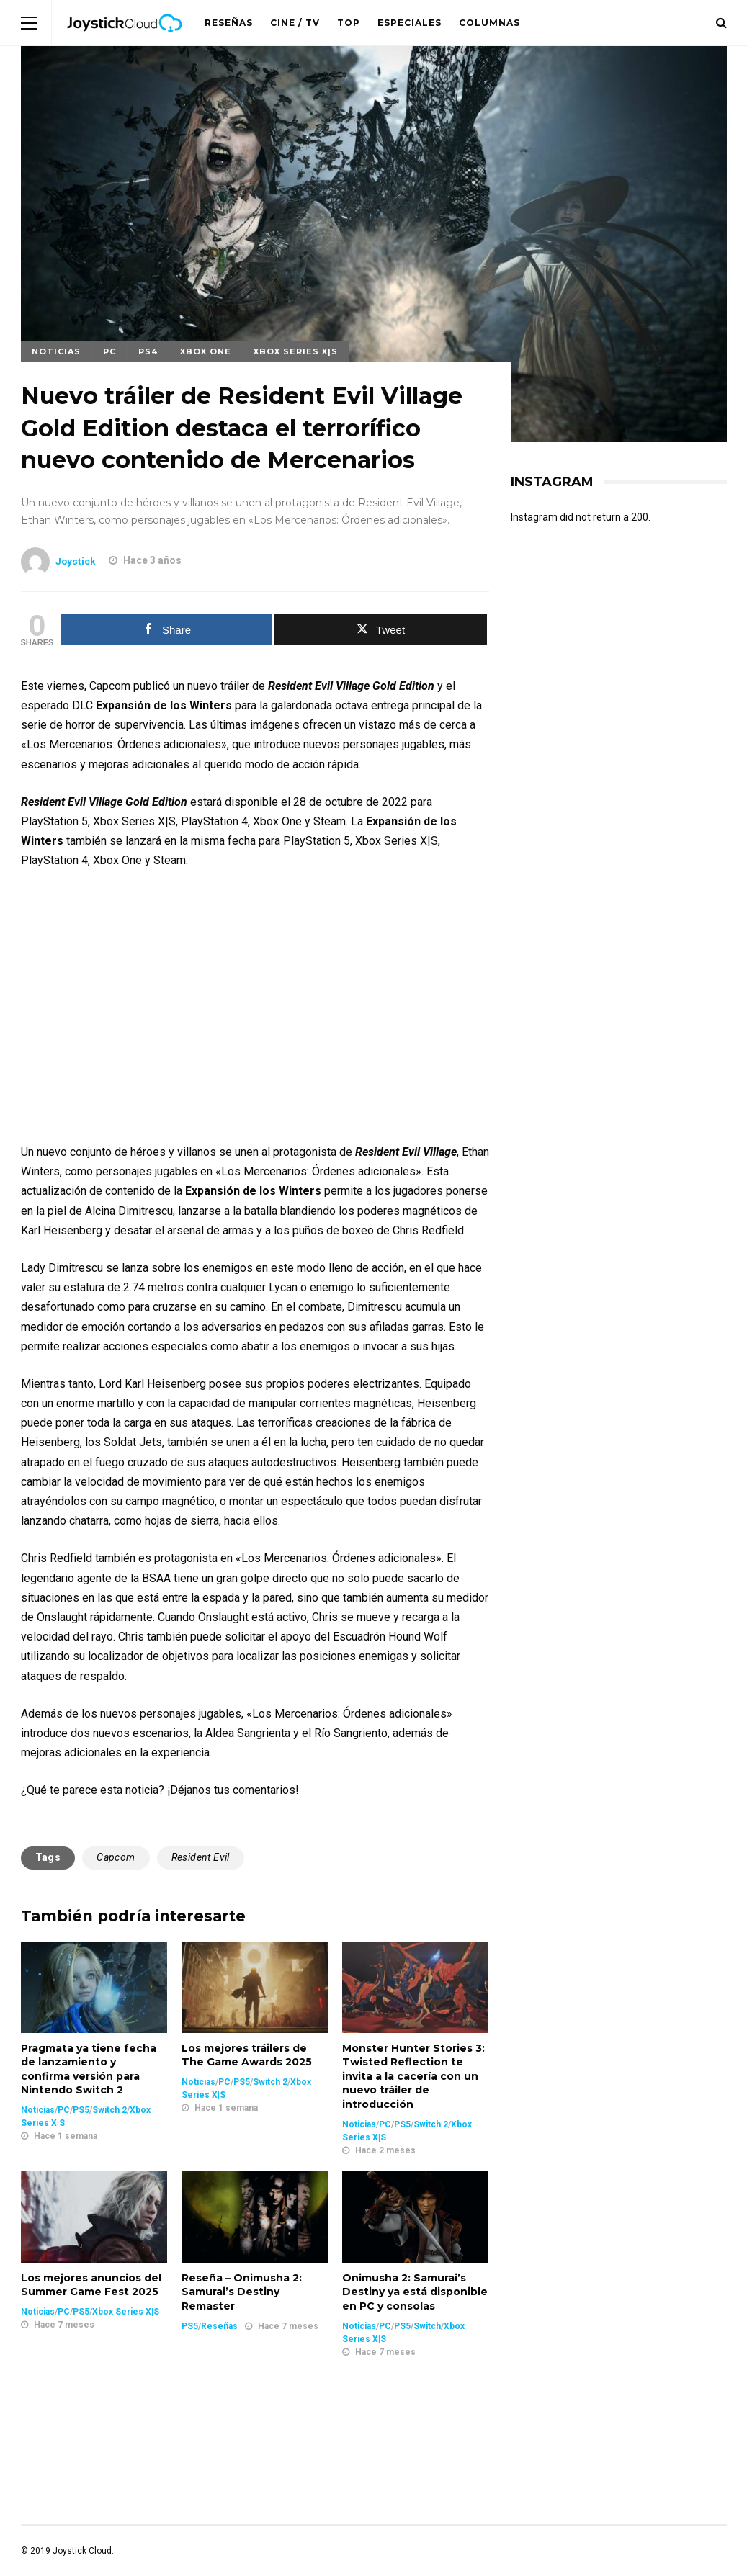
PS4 (148, 351)
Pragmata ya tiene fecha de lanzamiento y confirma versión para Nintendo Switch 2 (88, 2069)
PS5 (81, 2110)
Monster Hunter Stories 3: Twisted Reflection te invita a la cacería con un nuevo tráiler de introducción (413, 2076)
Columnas (489, 22)
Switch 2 (109, 2110)
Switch (427, 2326)
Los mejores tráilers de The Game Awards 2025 (247, 2055)
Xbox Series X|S (296, 351)
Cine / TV (295, 22)
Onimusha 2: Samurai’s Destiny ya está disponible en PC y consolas (415, 2291)
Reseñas (229, 22)
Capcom (116, 1857)
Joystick (76, 561)
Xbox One (205, 351)
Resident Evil (200, 1857)
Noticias (56, 351)
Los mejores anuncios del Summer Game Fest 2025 (91, 2285)
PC (109, 351)
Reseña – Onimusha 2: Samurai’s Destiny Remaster (242, 2291)
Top (348, 22)
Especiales (409, 22)
